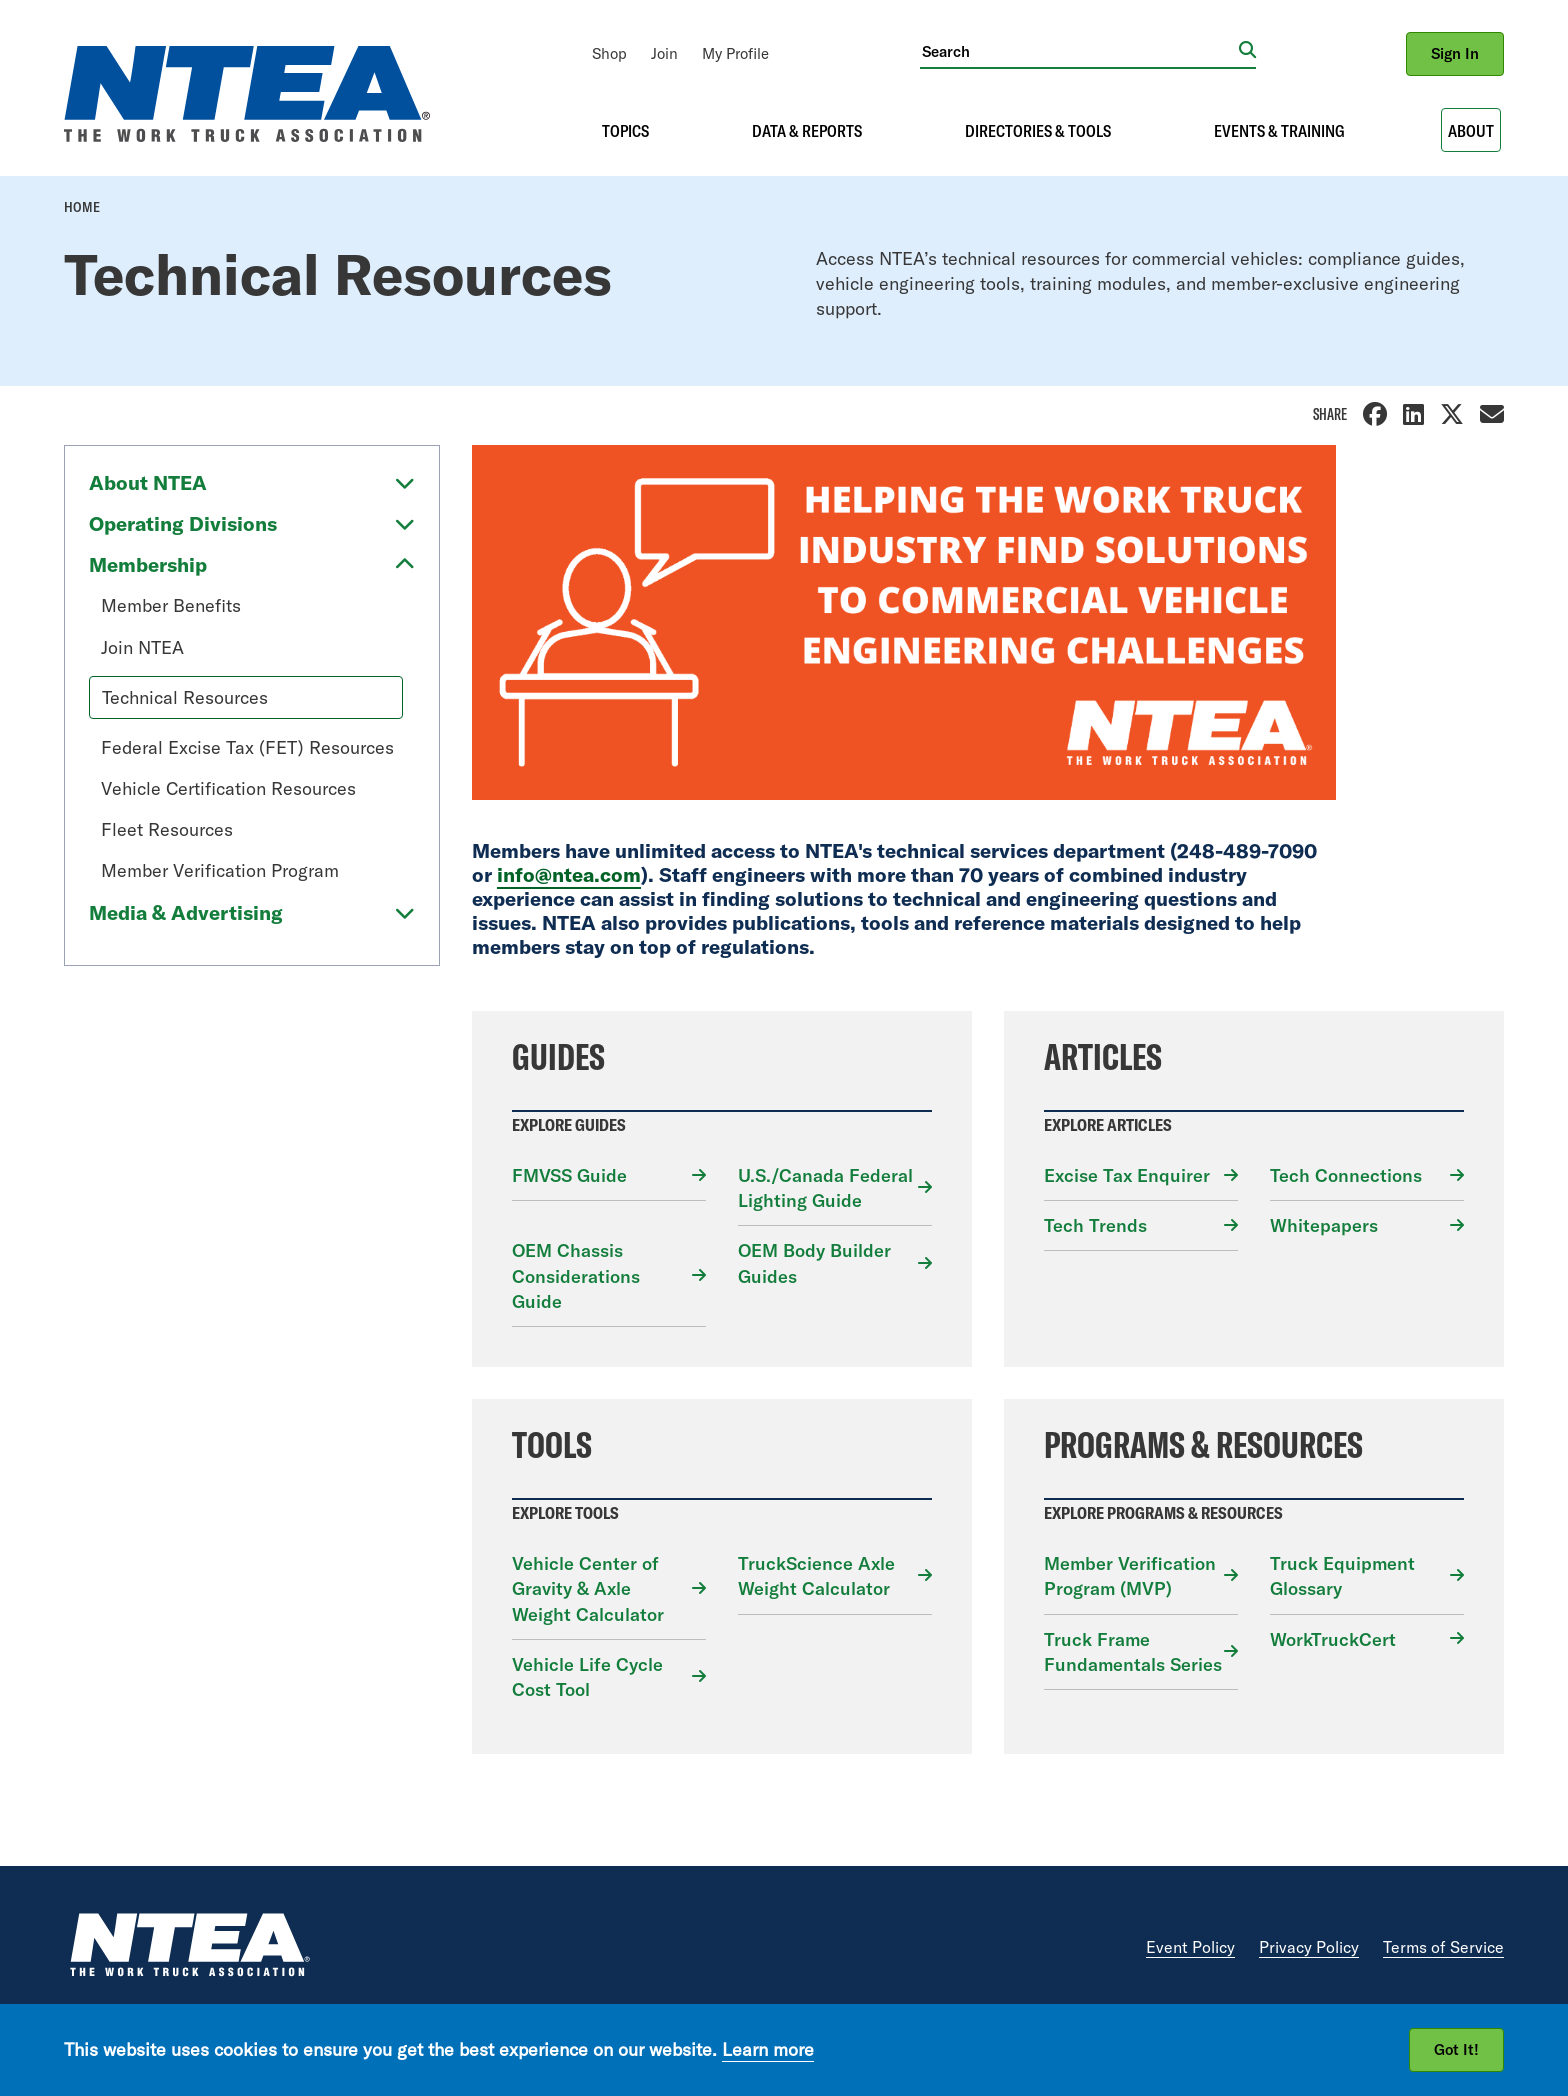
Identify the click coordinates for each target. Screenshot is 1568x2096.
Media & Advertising (186, 912)
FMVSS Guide (569, 1175)
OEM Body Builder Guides (814, 1263)
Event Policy (1190, 1947)
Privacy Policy (1309, 1947)
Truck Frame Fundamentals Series (1133, 1652)
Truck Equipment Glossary (1342, 1576)
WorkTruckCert (1333, 1639)
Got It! (1456, 2049)
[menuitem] (609, 53)
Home (82, 207)
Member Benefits (171, 605)
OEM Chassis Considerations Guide (576, 1275)
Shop (609, 53)
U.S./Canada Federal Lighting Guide (825, 1188)
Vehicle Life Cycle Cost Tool (587, 1677)
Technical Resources (185, 697)
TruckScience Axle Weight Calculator (816, 1576)
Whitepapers (1324, 1225)
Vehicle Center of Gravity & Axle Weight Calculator (588, 1588)
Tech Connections (1346, 1175)
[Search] (1079, 51)
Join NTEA (142, 647)
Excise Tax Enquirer (1127, 1175)
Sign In (1455, 53)
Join (664, 53)
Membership (148, 564)
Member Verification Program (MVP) (1130, 1576)
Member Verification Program (220, 870)
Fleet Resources (167, 829)
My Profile (735, 53)
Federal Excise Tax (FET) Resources (247, 747)
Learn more (768, 2049)
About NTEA (148, 482)
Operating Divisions (183, 523)
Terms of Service (1443, 1947)
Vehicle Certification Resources (228, 788)
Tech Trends (1095, 1225)
